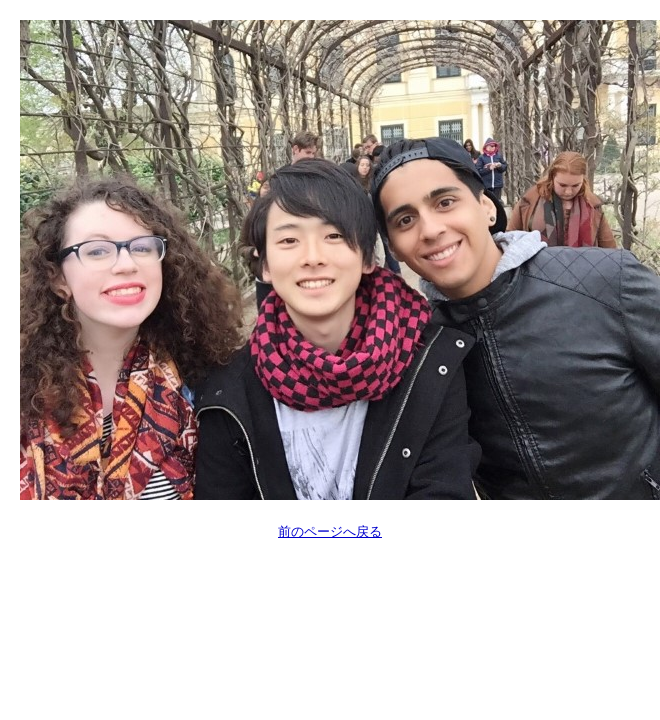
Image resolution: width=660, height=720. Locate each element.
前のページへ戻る (330, 531)
